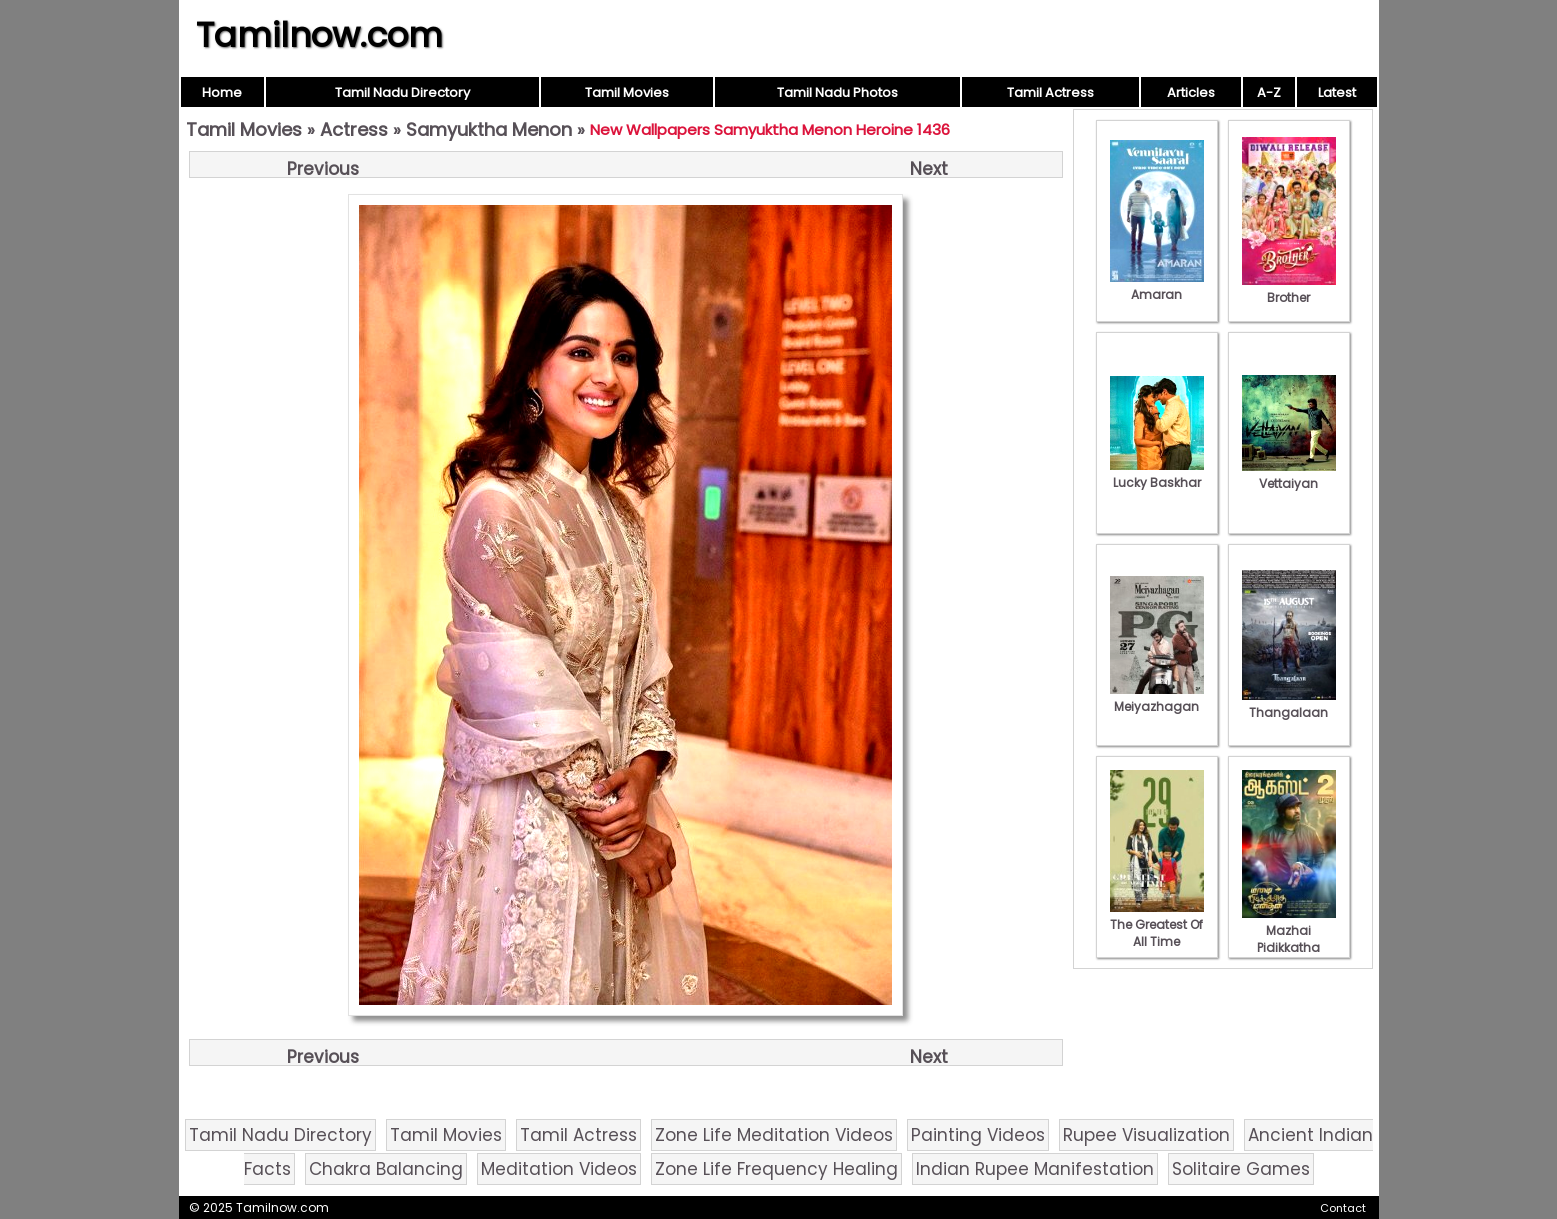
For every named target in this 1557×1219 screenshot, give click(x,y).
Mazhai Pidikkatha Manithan (1289, 939)
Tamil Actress (1050, 92)
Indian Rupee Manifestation (1035, 1169)
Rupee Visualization (1146, 1135)
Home (222, 92)
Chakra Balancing (386, 1169)
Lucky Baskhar (1157, 474)
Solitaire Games (1241, 1169)
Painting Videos (978, 1135)
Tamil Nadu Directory (402, 92)
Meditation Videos (559, 1169)
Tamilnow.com (319, 35)
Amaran (1157, 286)
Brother (1289, 289)
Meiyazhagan (1157, 698)
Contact (1343, 1208)
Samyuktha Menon (489, 129)
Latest (1337, 92)
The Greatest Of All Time (1157, 924)
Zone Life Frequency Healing (776, 1169)
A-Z (1269, 92)
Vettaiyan (1289, 475)
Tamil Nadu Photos (837, 92)
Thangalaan (1289, 704)
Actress (354, 129)
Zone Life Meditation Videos (774, 1135)
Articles (1191, 92)
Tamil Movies (627, 92)
